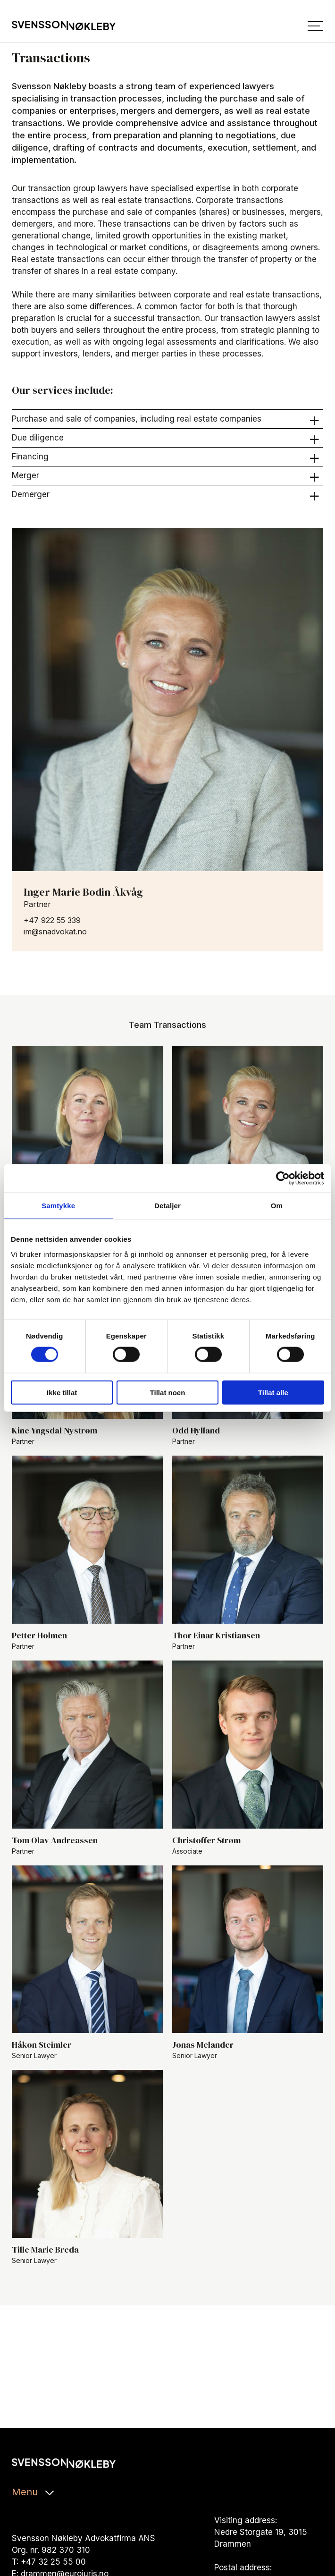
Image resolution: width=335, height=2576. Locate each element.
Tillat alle (273, 1392)
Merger (166, 476)
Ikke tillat (62, 1392)
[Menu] (315, 26)
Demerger (166, 494)
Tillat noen (167, 1392)
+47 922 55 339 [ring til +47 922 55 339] (52, 920)
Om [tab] (277, 1206)
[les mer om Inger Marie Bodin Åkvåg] (167, 699)
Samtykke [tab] (58, 1206)
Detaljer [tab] (167, 1206)
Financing (166, 457)
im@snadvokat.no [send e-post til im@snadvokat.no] (55, 931)
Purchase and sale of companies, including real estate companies (166, 419)
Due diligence (166, 438)
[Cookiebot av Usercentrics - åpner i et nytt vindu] (283, 1178)
